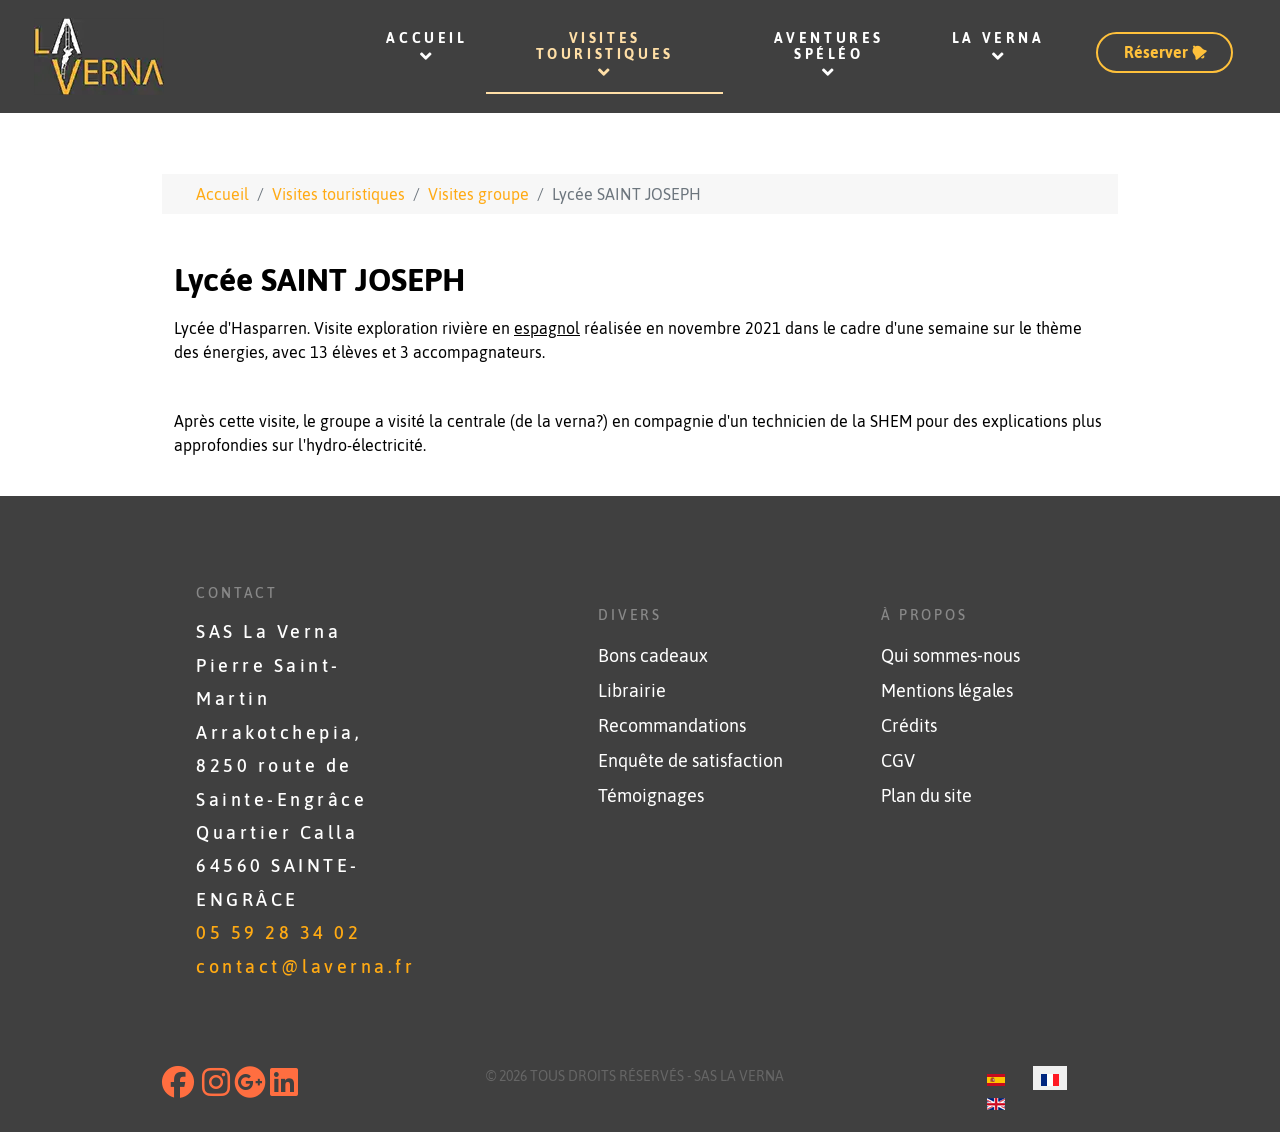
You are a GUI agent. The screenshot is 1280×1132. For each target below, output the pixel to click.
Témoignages (651, 796)
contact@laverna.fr (305, 967)
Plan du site (926, 796)
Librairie (632, 691)
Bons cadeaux (653, 656)
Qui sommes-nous (950, 656)
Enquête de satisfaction (690, 761)
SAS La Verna (739, 1076)
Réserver (1167, 51)
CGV (898, 761)
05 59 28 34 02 (278, 933)
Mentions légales (947, 691)
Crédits (909, 726)
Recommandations (672, 726)
